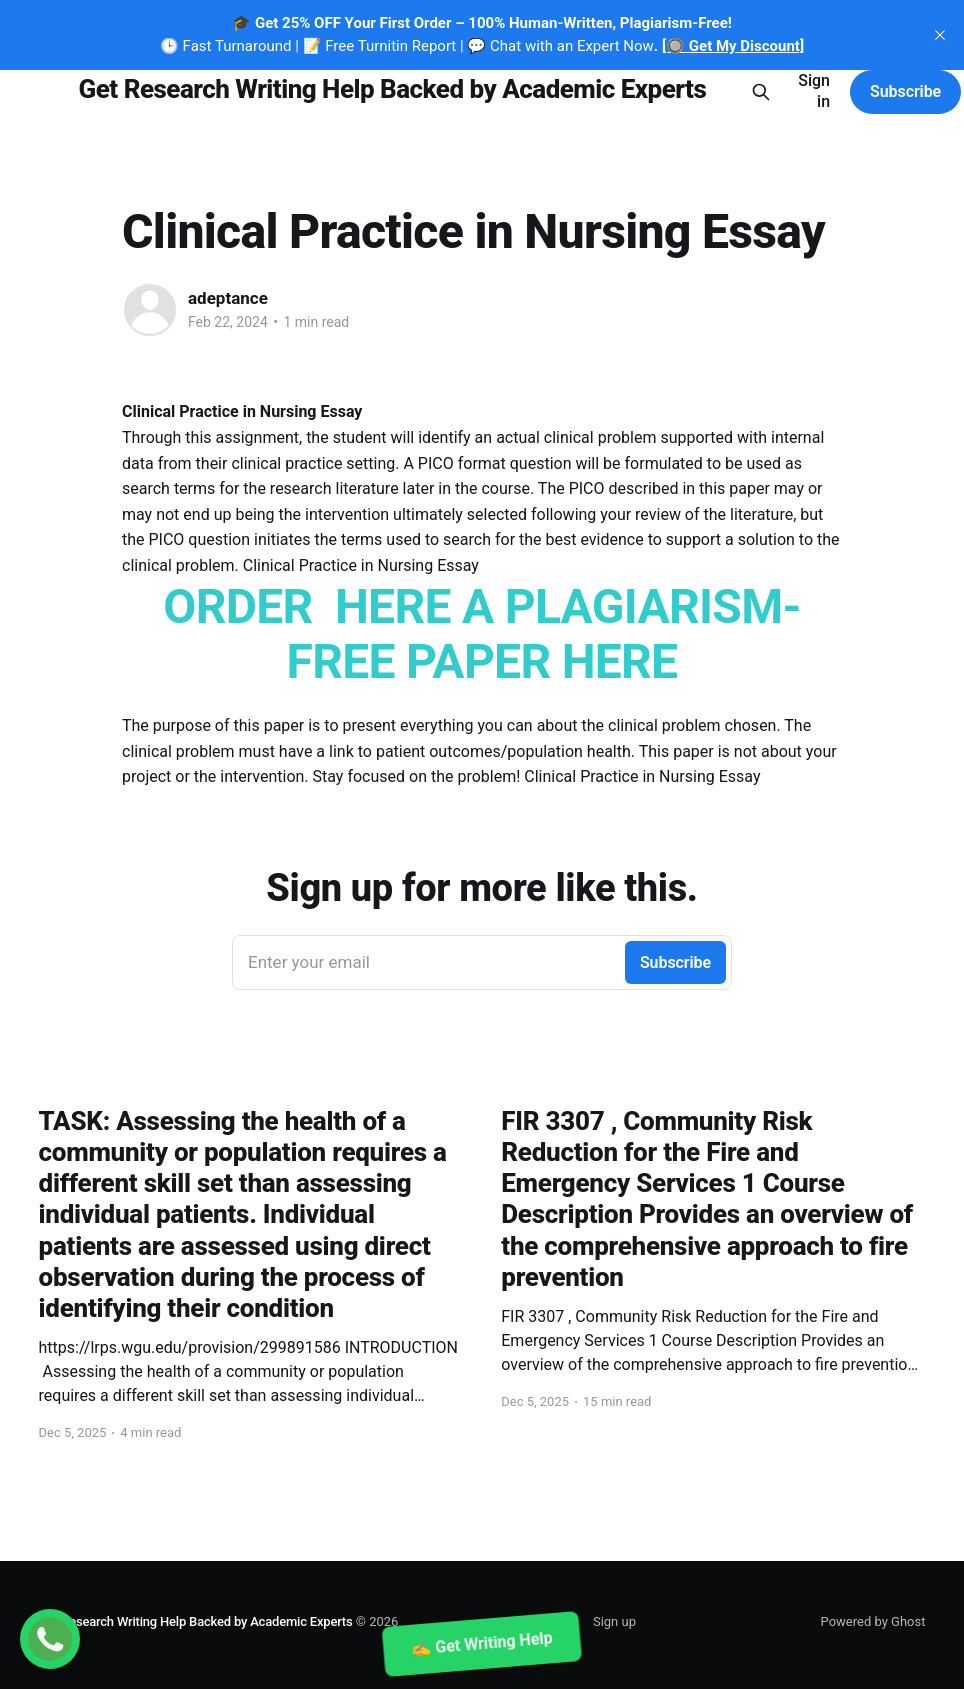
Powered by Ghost (873, 1621)
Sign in (814, 91)
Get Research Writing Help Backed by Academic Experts (393, 89)
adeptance (228, 298)
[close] (940, 35)
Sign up (614, 1621)
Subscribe (905, 91)
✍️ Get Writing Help (482, 1643)
